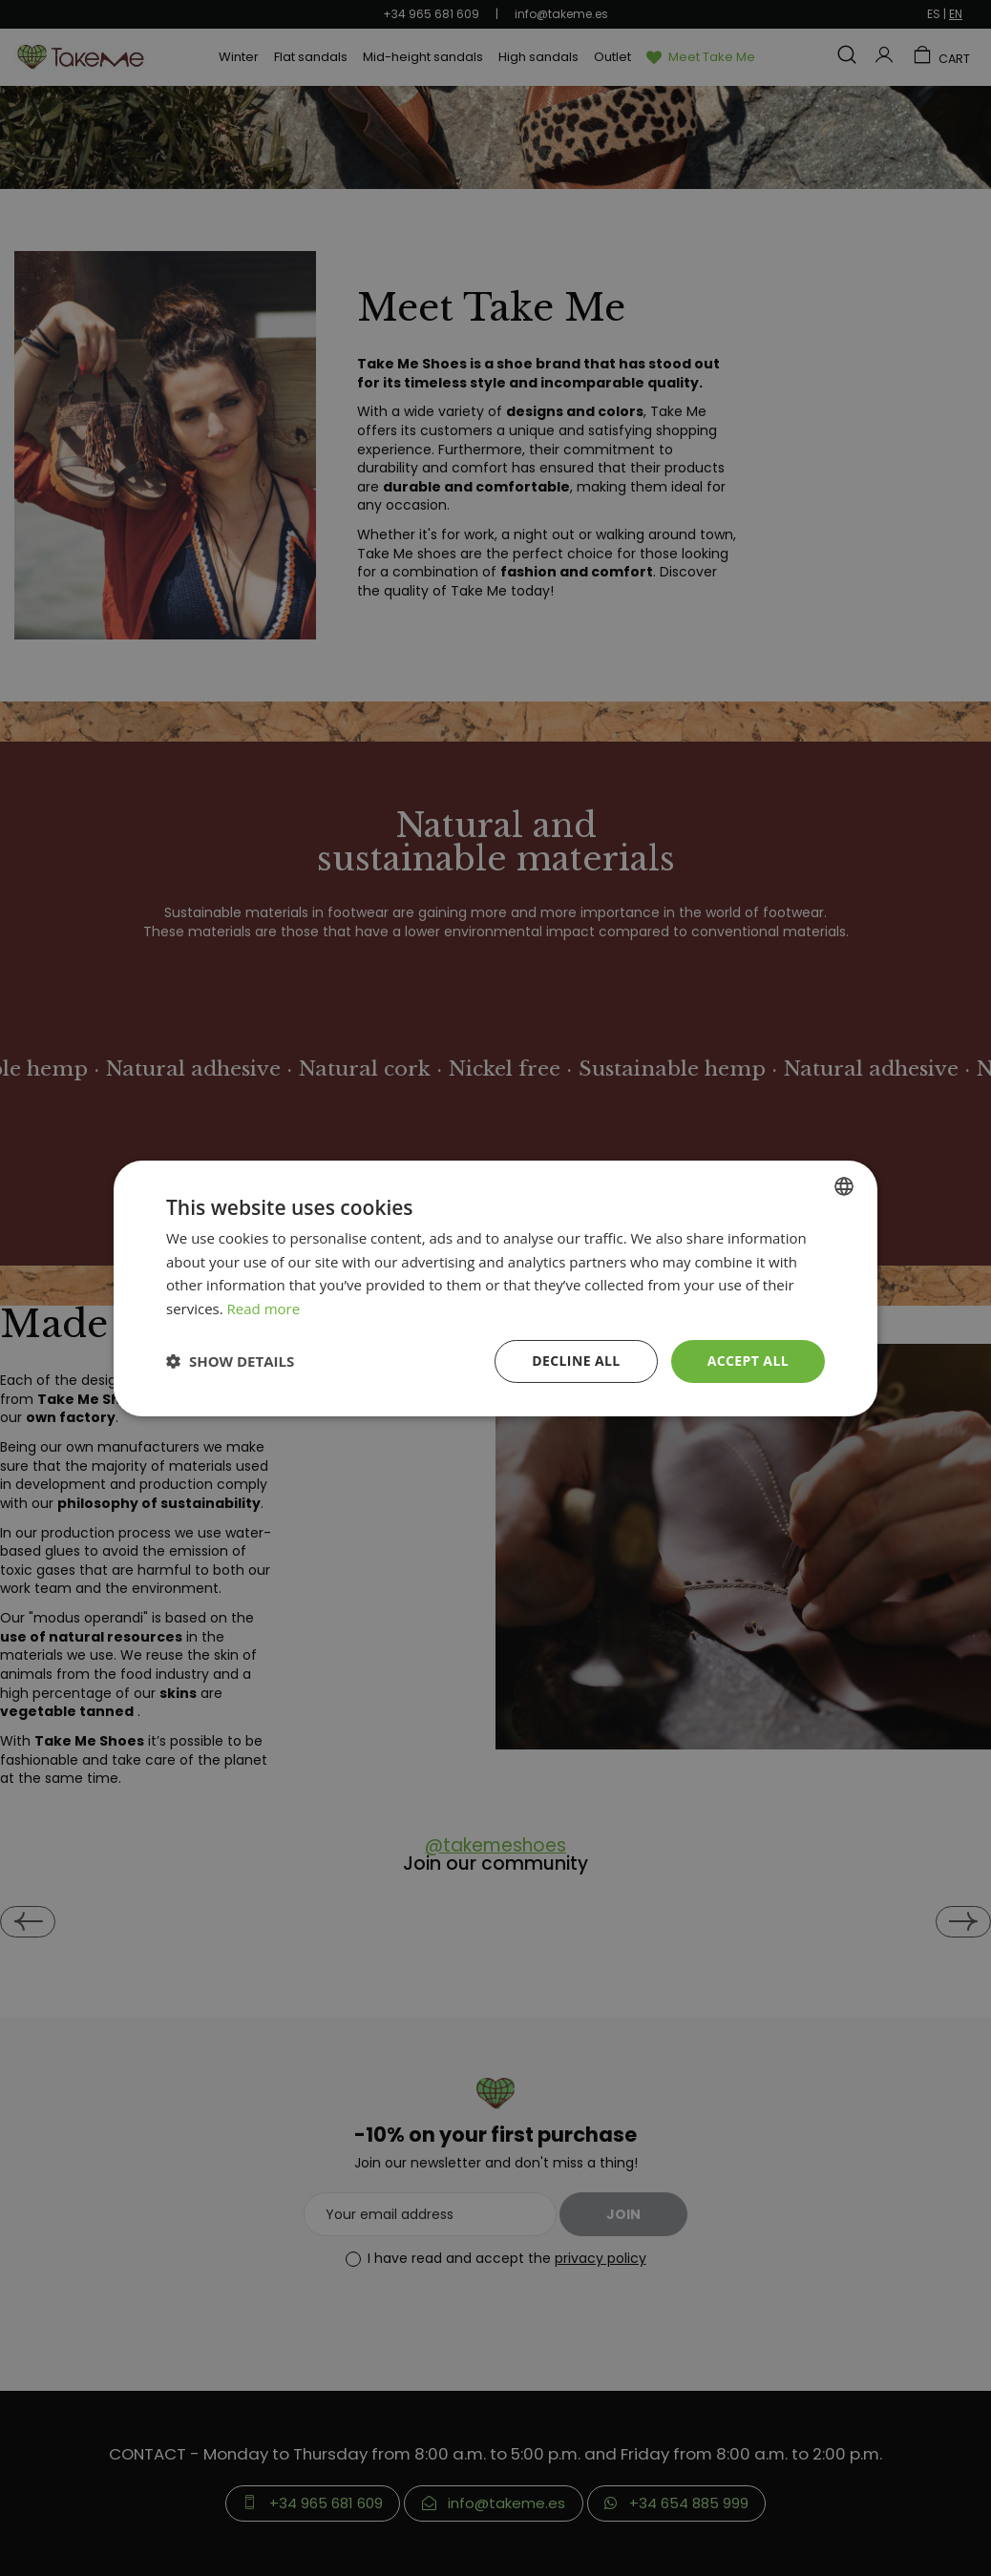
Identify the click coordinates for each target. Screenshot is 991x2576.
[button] (230, 1361)
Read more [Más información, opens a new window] (264, 1308)
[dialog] (495, 1288)
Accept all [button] (748, 1360)
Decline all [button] (576, 1360)
